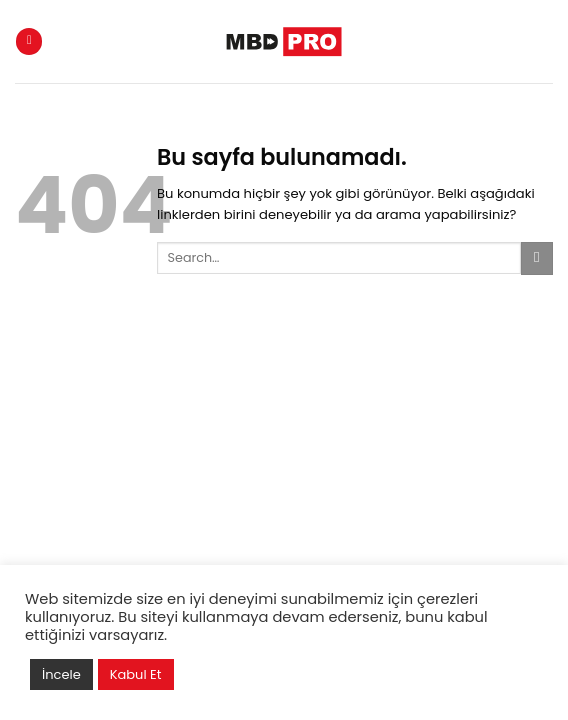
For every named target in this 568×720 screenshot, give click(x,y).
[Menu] (29, 41)
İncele (61, 674)
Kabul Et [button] (136, 674)
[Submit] (537, 258)
